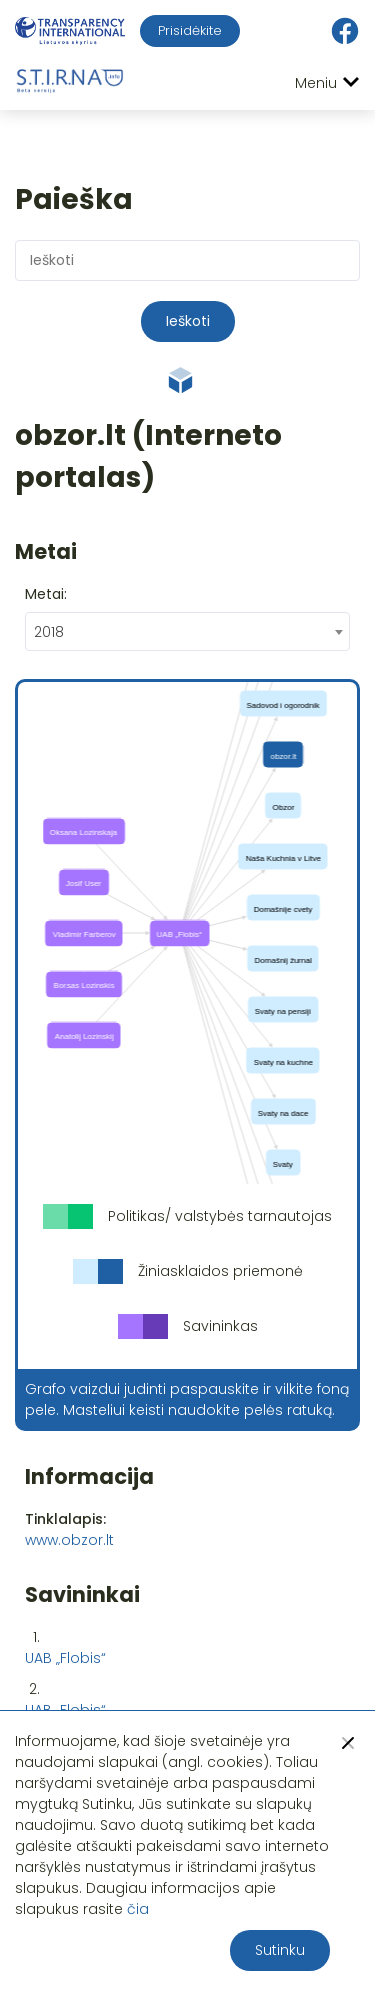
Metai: (46, 594)
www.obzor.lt (69, 1540)
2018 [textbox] (49, 632)
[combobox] (187, 631)
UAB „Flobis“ (65, 1658)
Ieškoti (188, 321)
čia (138, 1909)
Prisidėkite (190, 30)
